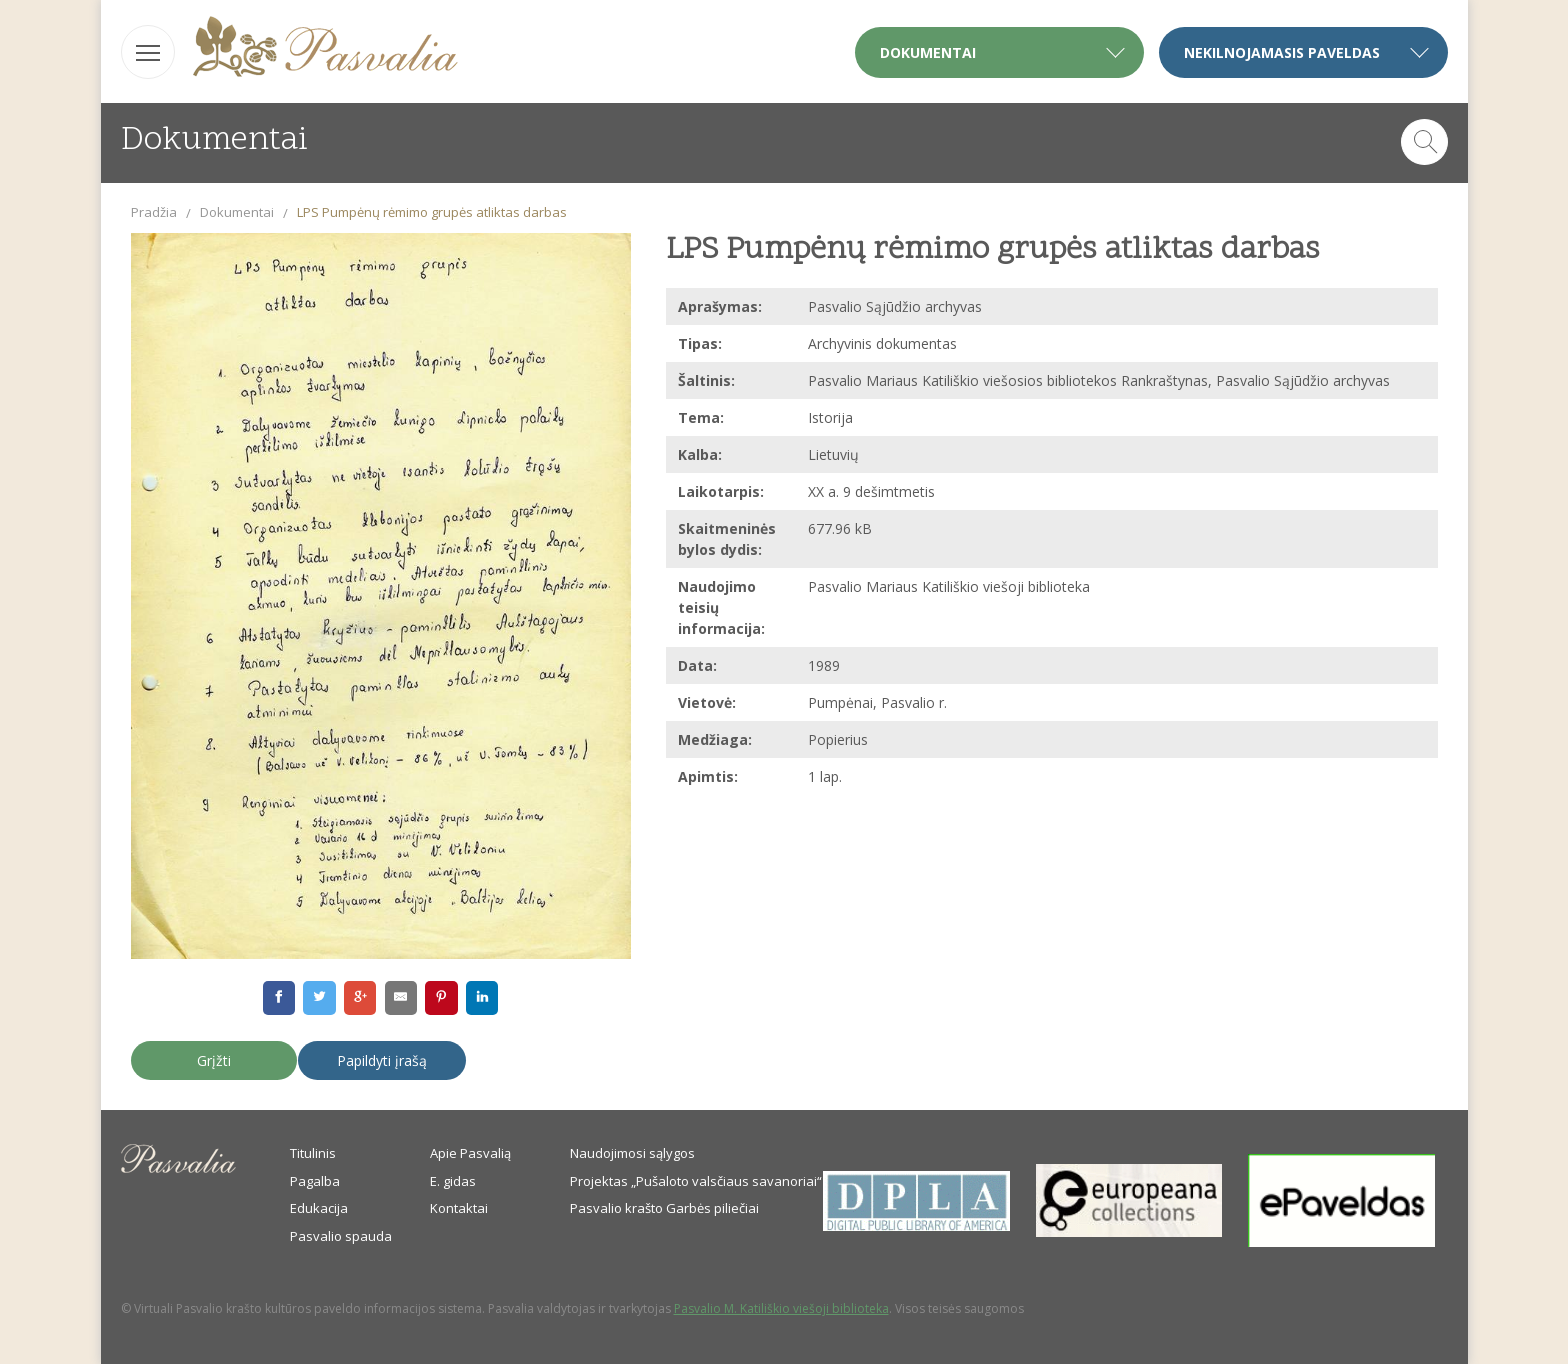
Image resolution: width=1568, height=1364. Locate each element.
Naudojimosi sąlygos (632, 1153)
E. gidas (453, 1181)
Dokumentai (237, 212)
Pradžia (154, 212)
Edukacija (319, 1208)
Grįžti (214, 1060)
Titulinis (313, 1153)
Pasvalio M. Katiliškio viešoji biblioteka (781, 1308)
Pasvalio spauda (341, 1236)
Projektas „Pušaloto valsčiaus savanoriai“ (696, 1181)
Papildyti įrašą (382, 1060)
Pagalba (315, 1181)
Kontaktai (459, 1208)
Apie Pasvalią (470, 1153)
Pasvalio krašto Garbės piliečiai (664, 1208)
